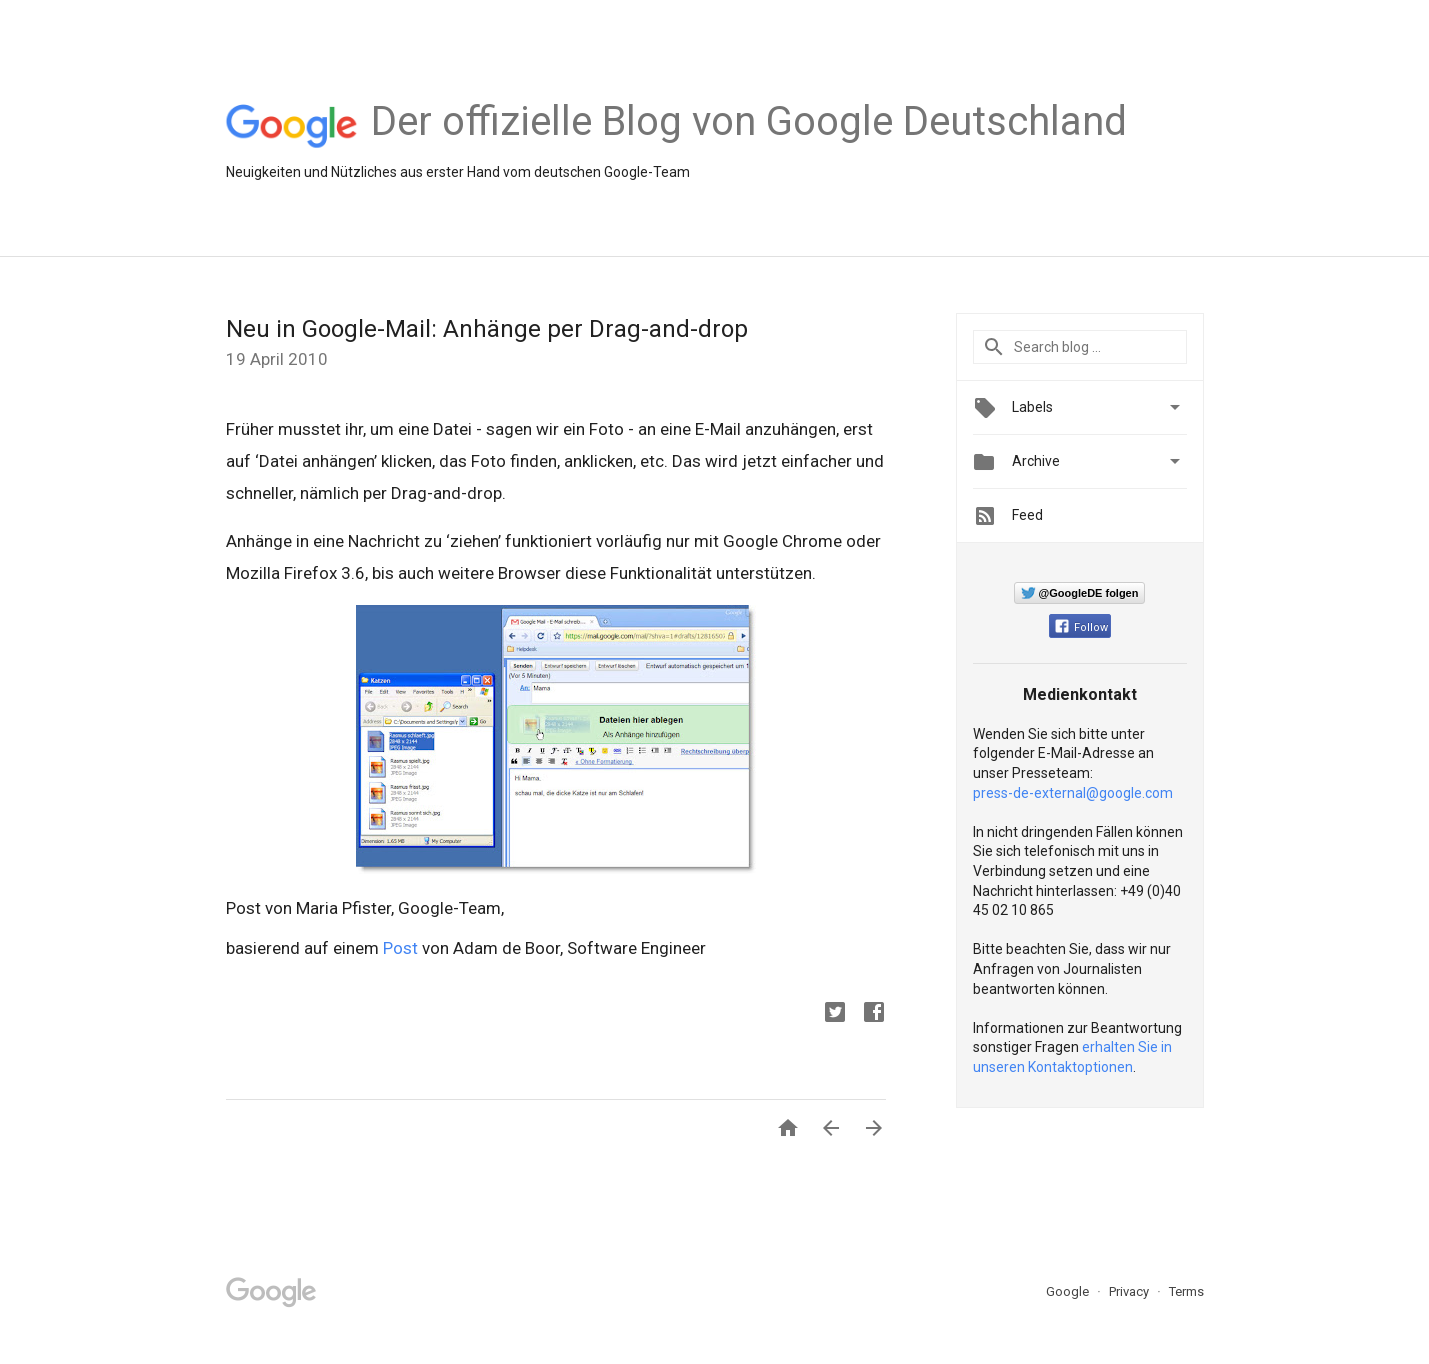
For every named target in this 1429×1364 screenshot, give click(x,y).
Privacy (1130, 1291)
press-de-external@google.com (1073, 793)
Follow (1081, 627)
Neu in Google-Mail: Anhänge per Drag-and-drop (487, 329)
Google (1069, 1291)
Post (400, 948)
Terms (1186, 1291)
